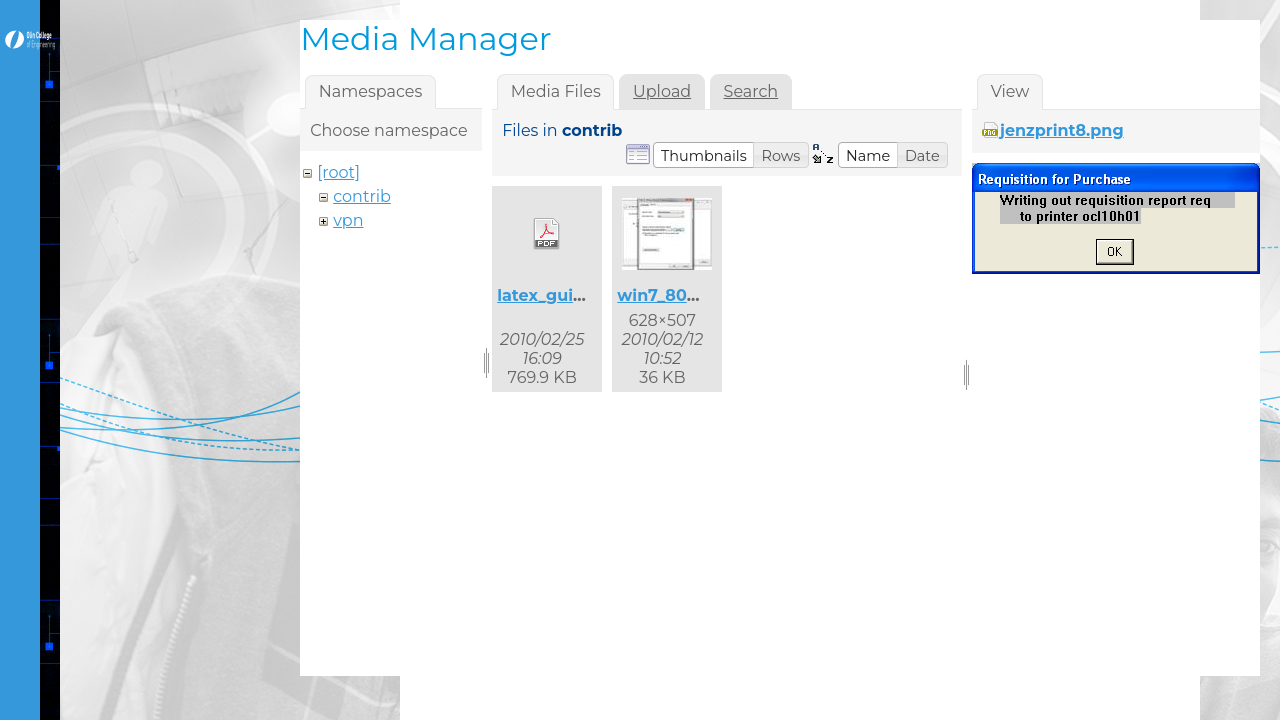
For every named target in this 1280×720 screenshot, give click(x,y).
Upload (662, 91)
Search (751, 91)
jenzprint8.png (1062, 130)
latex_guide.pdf (562, 295)
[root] (338, 172)
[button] (704, 155)
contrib (362, 196)
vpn (348, 220)
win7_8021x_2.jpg (689, 295)
